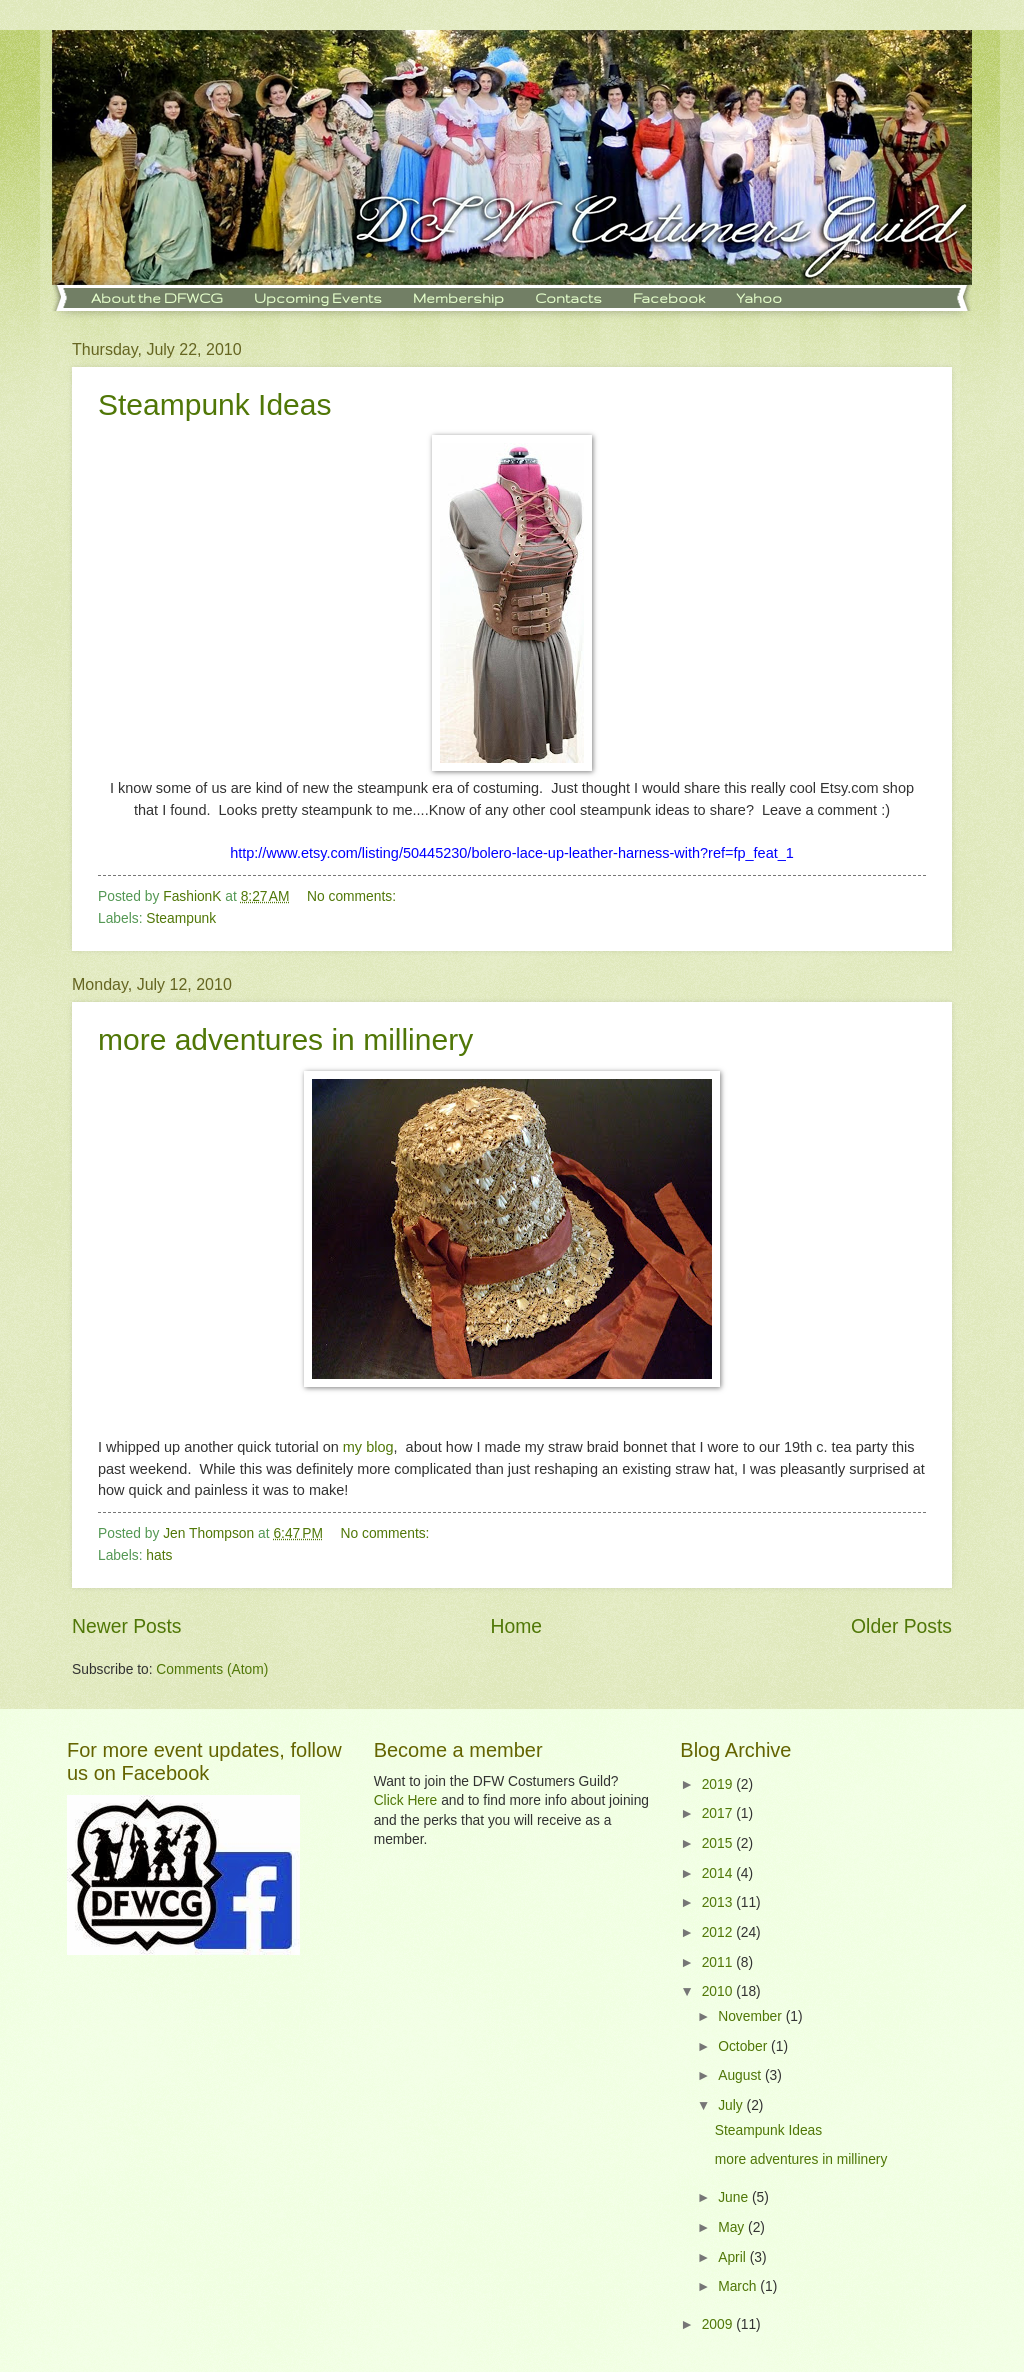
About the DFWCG (157, 298)
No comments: (353, 896)
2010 (719, 1991)
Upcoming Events (318, 298)
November (751, 2016)
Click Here (406, 1800)
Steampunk (181, 918)
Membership (458, 298)
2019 (719, 1784)
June (735, 2197)
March (739, 2286)
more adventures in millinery (285, 1039)
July (732, 2105)
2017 (719, 1813)
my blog (368, 1447)
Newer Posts (126, 1626)
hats (159, 1555)
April (733, 2257)
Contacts (568, 298)
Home (517, 1626)
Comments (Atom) (212, 1669)
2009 (719, 2324)
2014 (719, 1873)
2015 (719, 1843)
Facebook (669, 298)
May (733, 2227)
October (744, 2046)
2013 (719, 1902)
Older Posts (901, 1626)
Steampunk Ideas (214, 404)
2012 (719, 1932)
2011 (719, 1962)
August (741, 2075)
